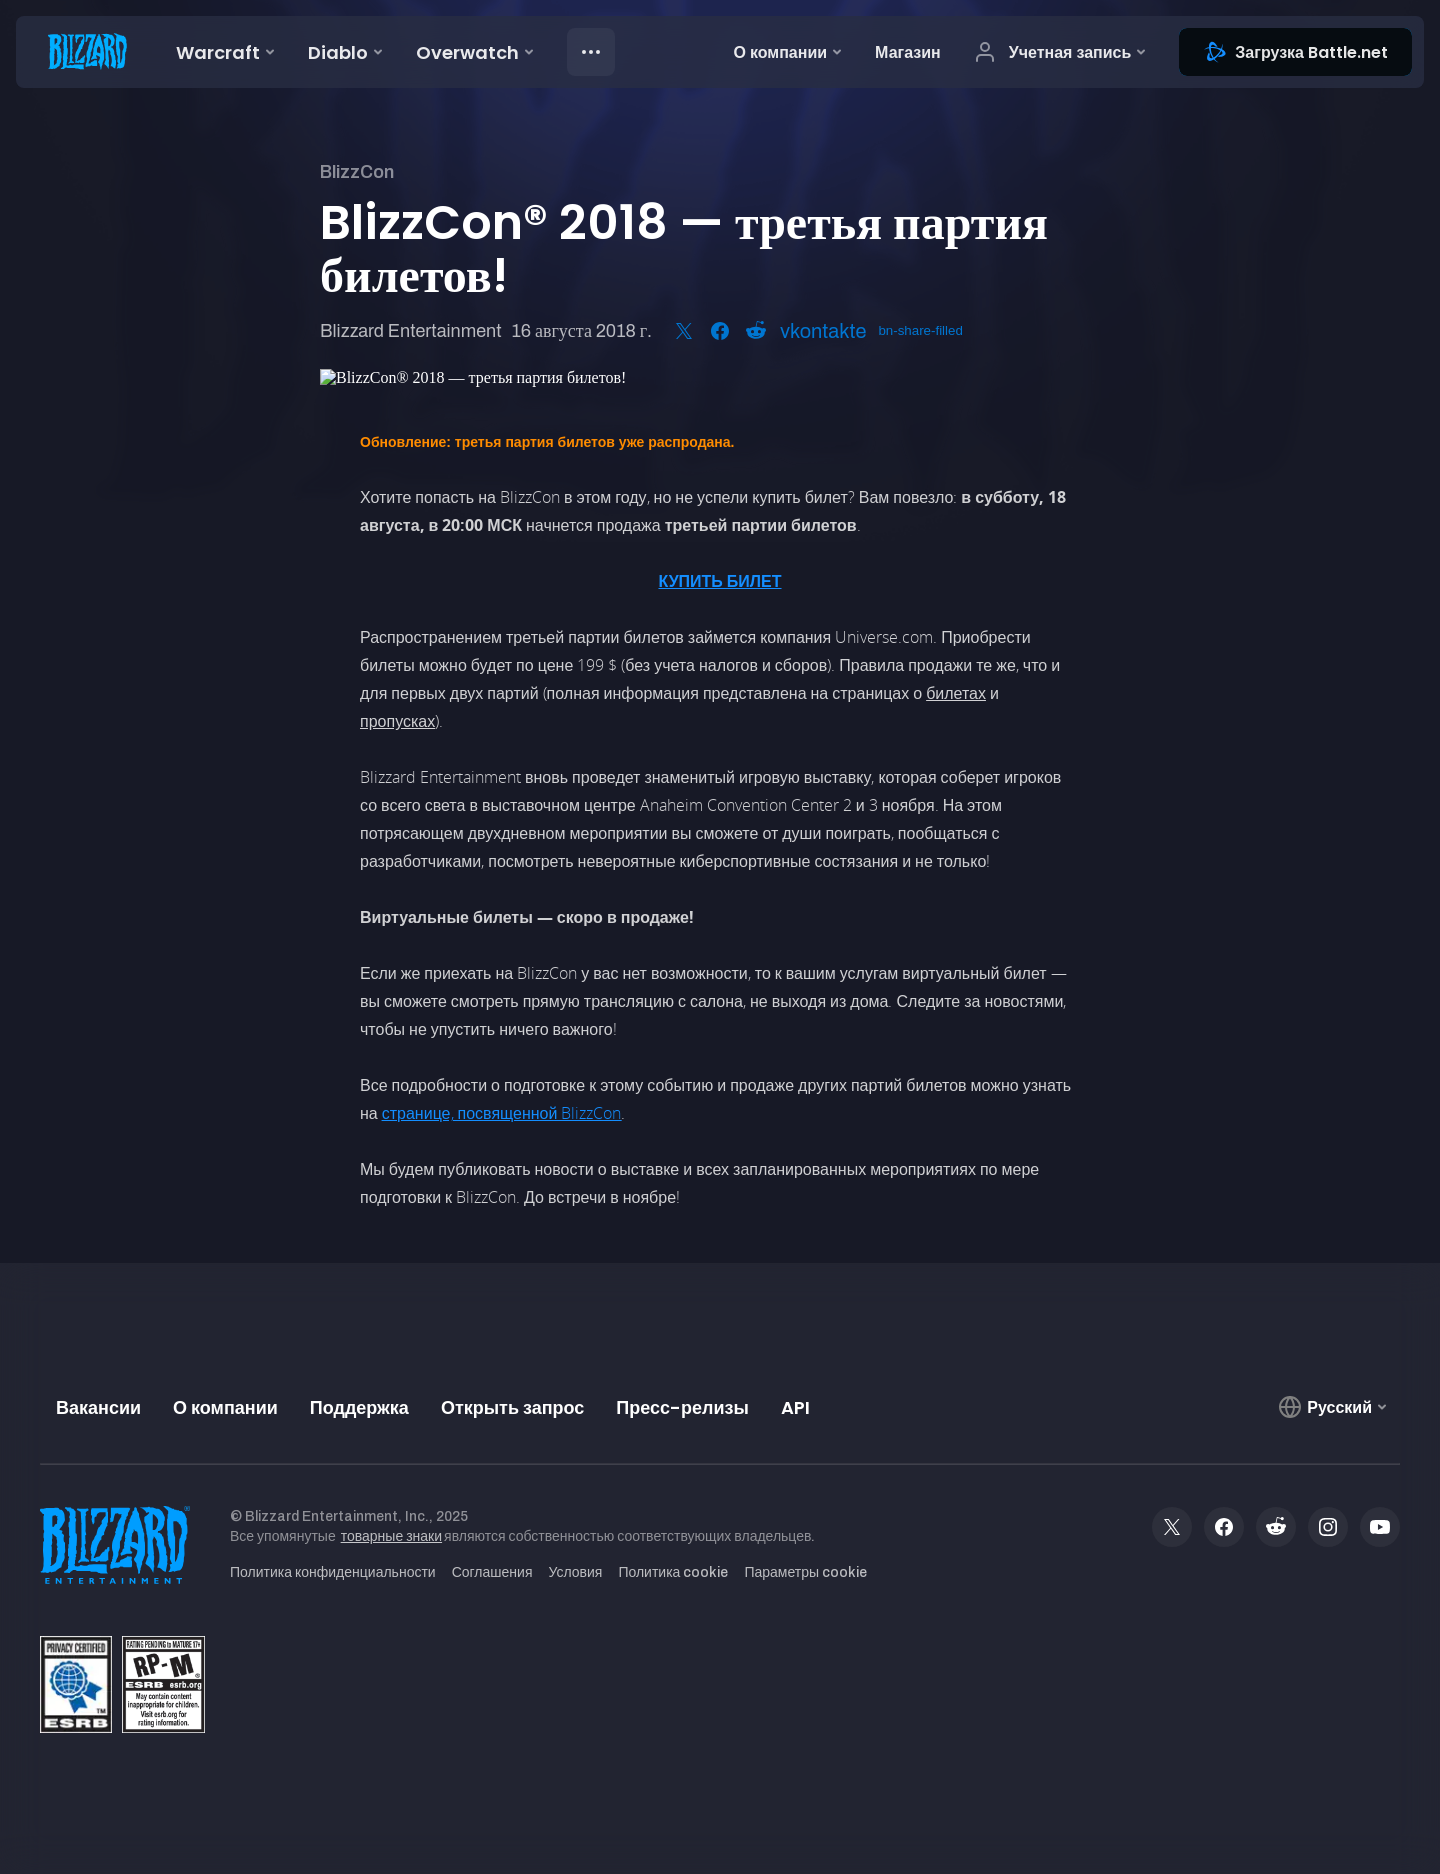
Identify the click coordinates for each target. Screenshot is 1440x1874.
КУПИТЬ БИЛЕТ (719, 581)
